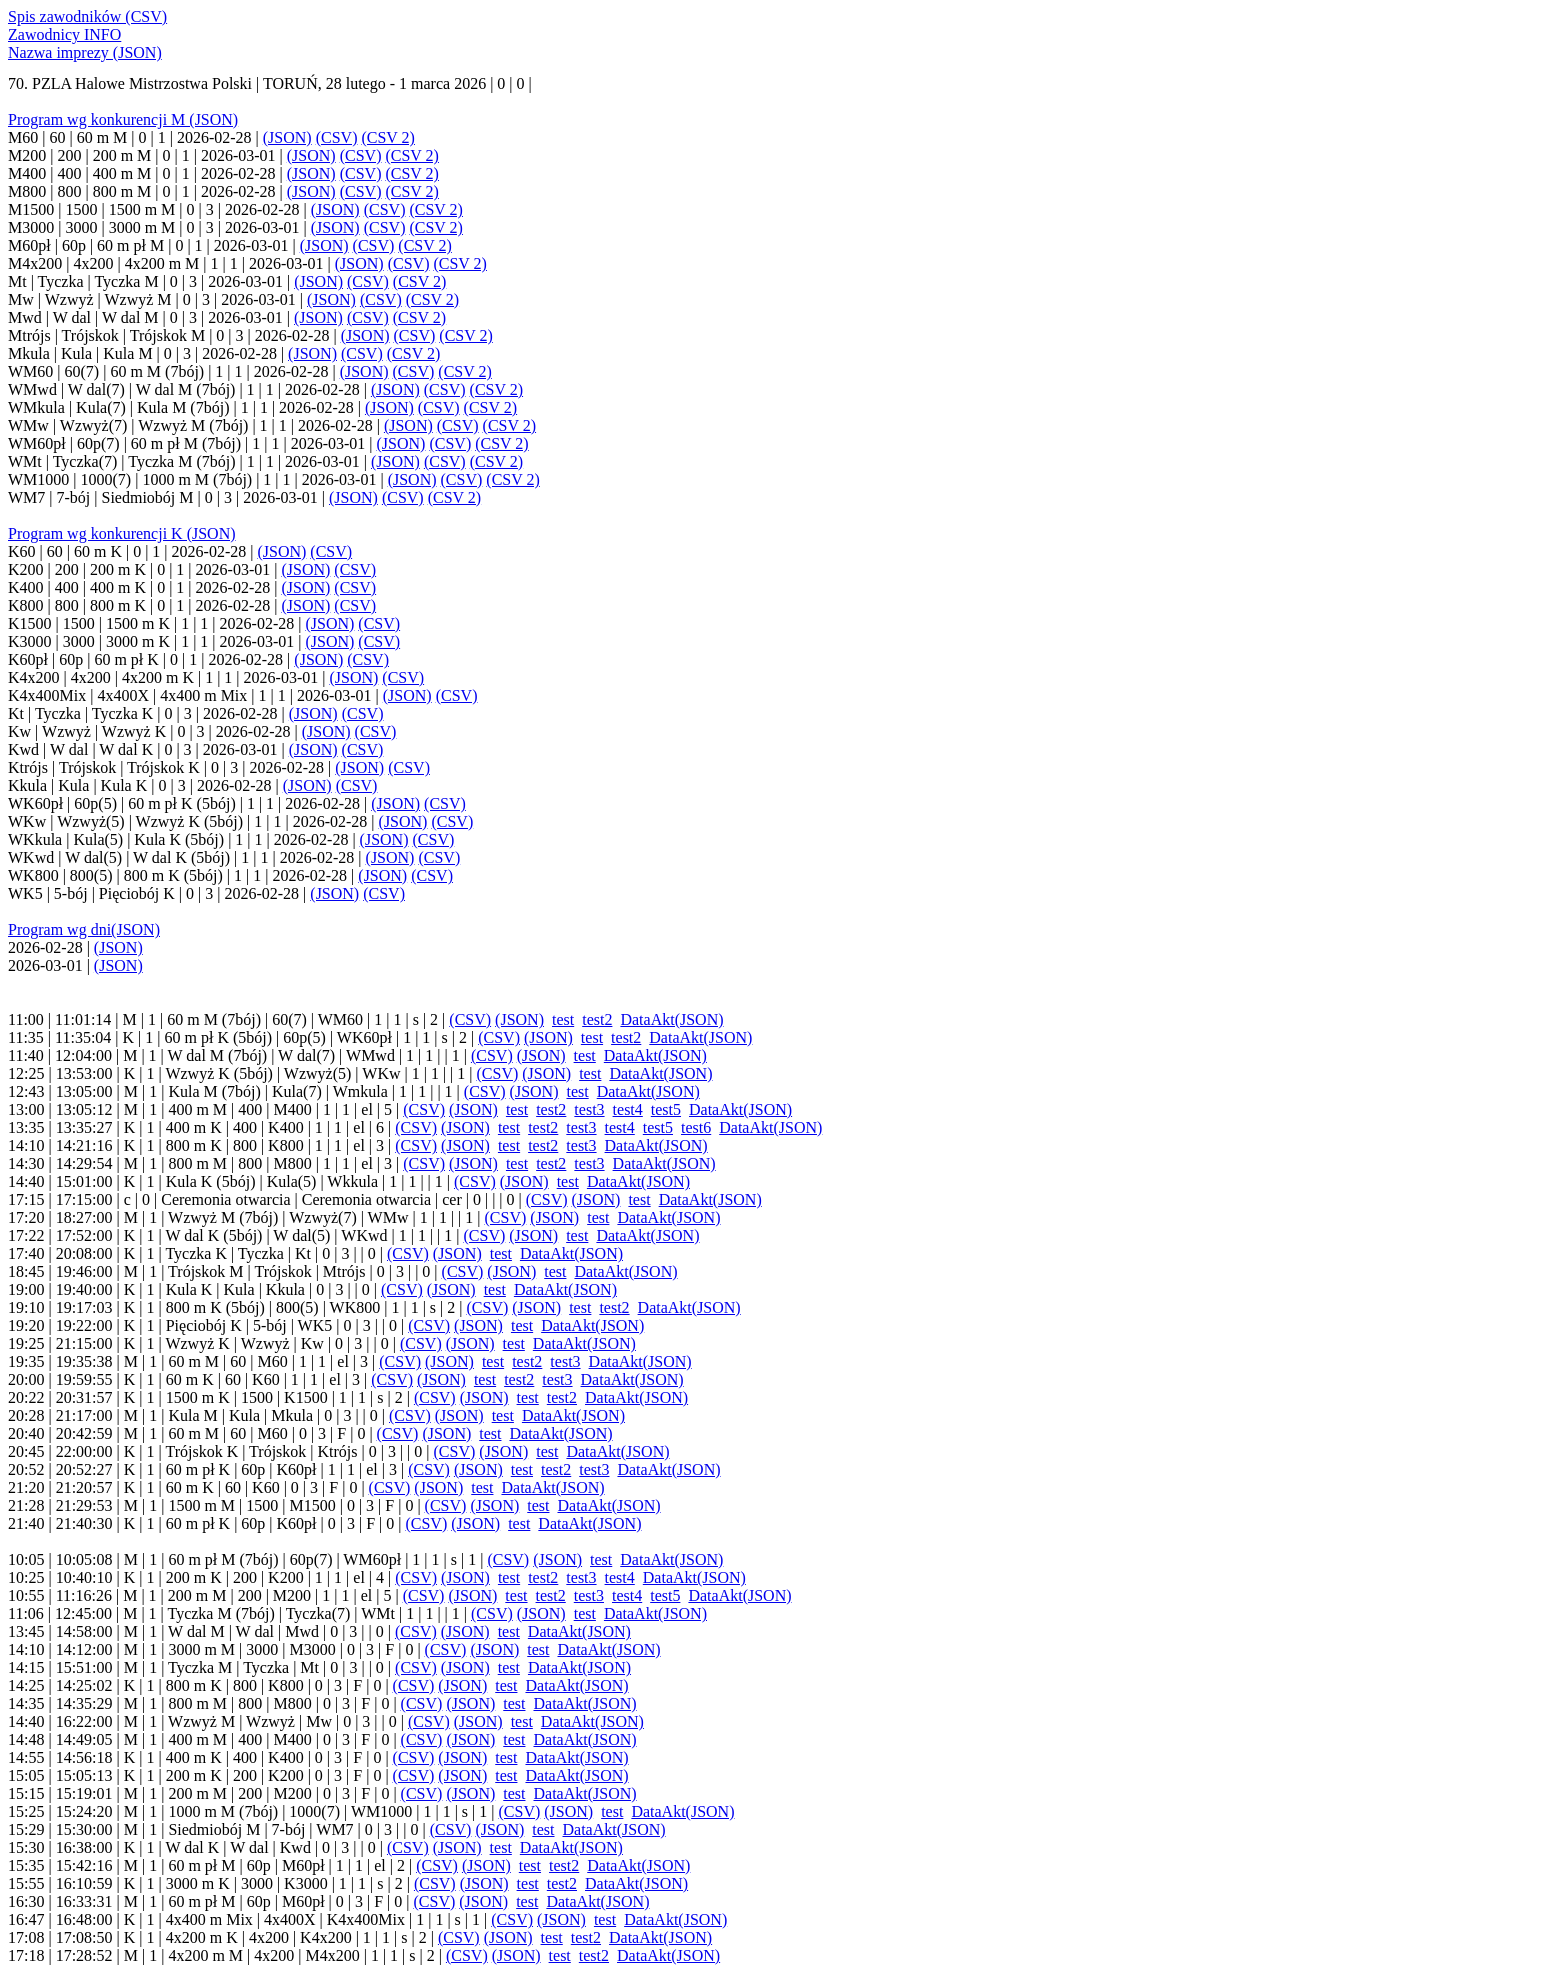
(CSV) (337, 137)
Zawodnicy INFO (64, 34)
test (563, 1019)
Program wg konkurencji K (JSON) (122, 533)
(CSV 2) (388, 137)
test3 (589, 1109)
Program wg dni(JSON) (84, 929)
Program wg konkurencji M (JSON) (123, 119)
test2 (597, 1019)
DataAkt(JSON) (671, 1019)
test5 (666, 1109)
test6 (696, 1127)
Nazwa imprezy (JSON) (85, 52)
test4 (628, 1109)
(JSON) (287, 137)
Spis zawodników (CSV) (87, 16)
